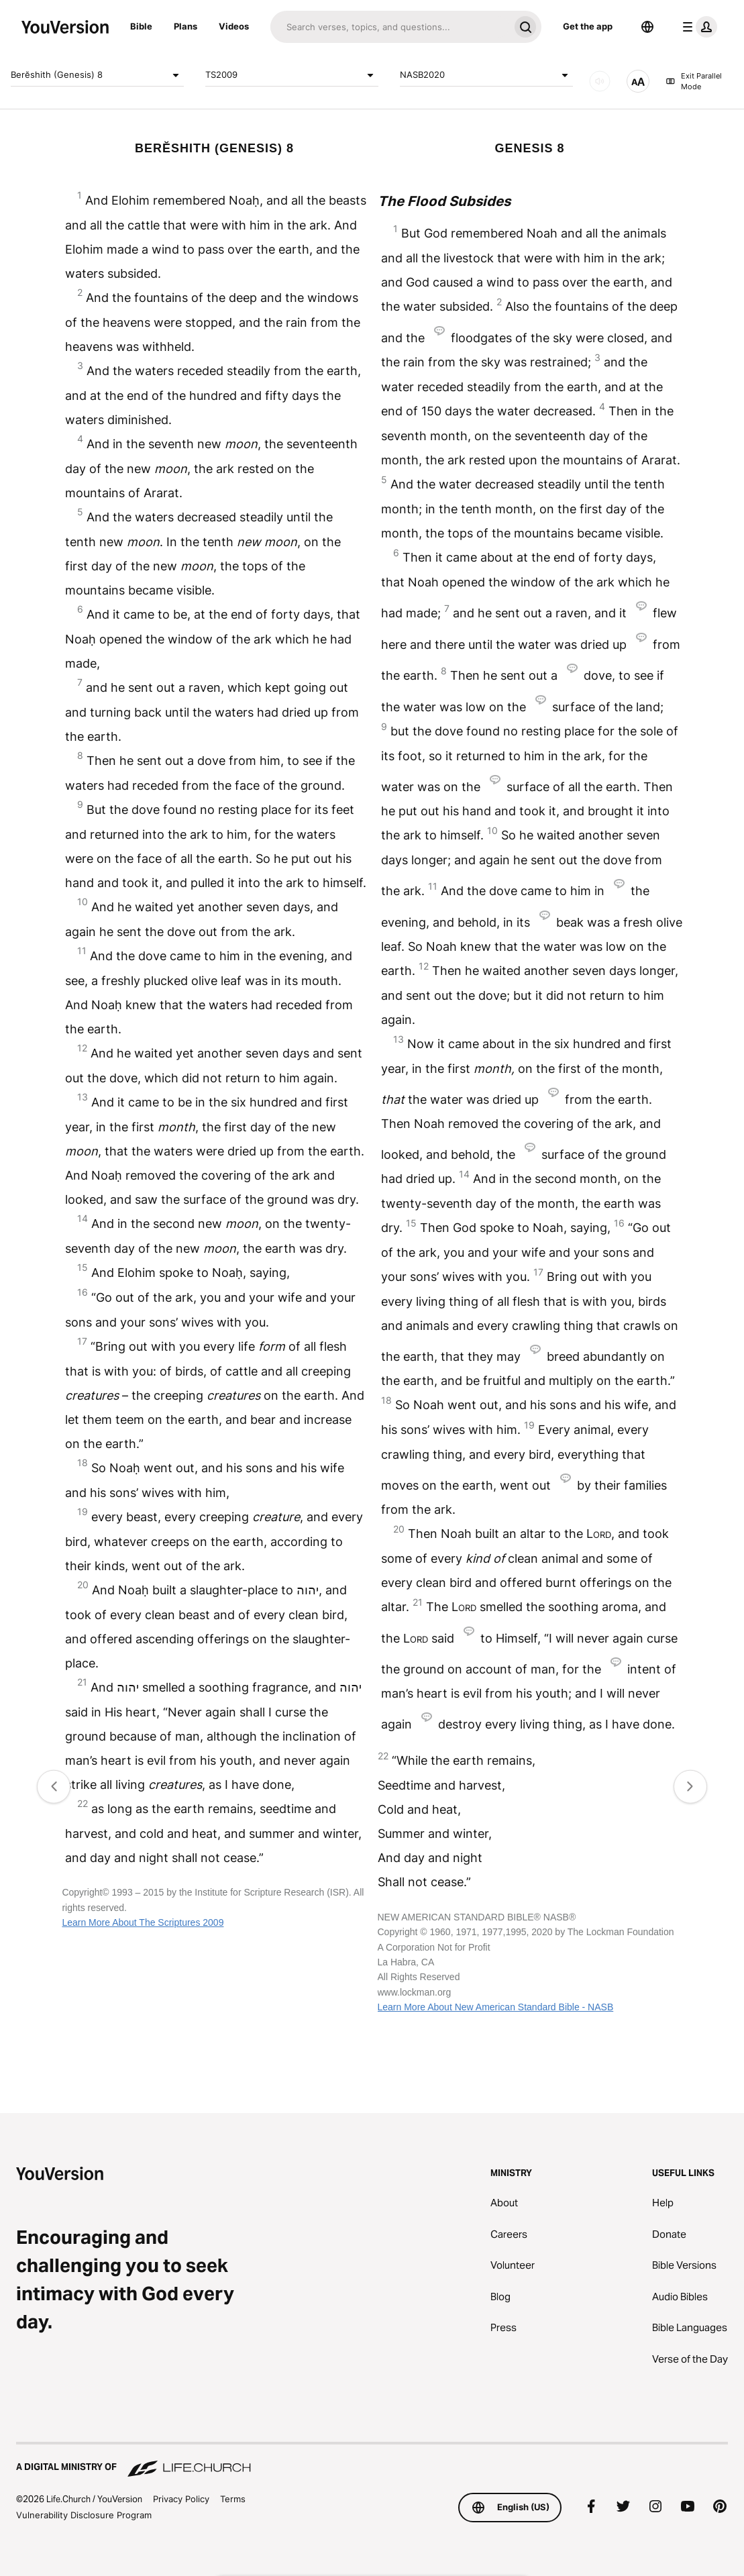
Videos (234, 26)
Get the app (588, 26)
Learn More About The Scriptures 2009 (142, 1922)
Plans (185, 26)
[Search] (389, 27)
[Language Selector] (647, 26)
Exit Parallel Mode (694, 81)
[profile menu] (697, 26)
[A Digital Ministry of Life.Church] (372, 2460)
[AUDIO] (599, 81)
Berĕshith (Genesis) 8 (97, 75)
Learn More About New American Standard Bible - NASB (496, 2007)
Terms (233, 2498)
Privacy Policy (181, 2498)
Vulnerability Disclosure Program (84, 2515)
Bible (141, 26)
